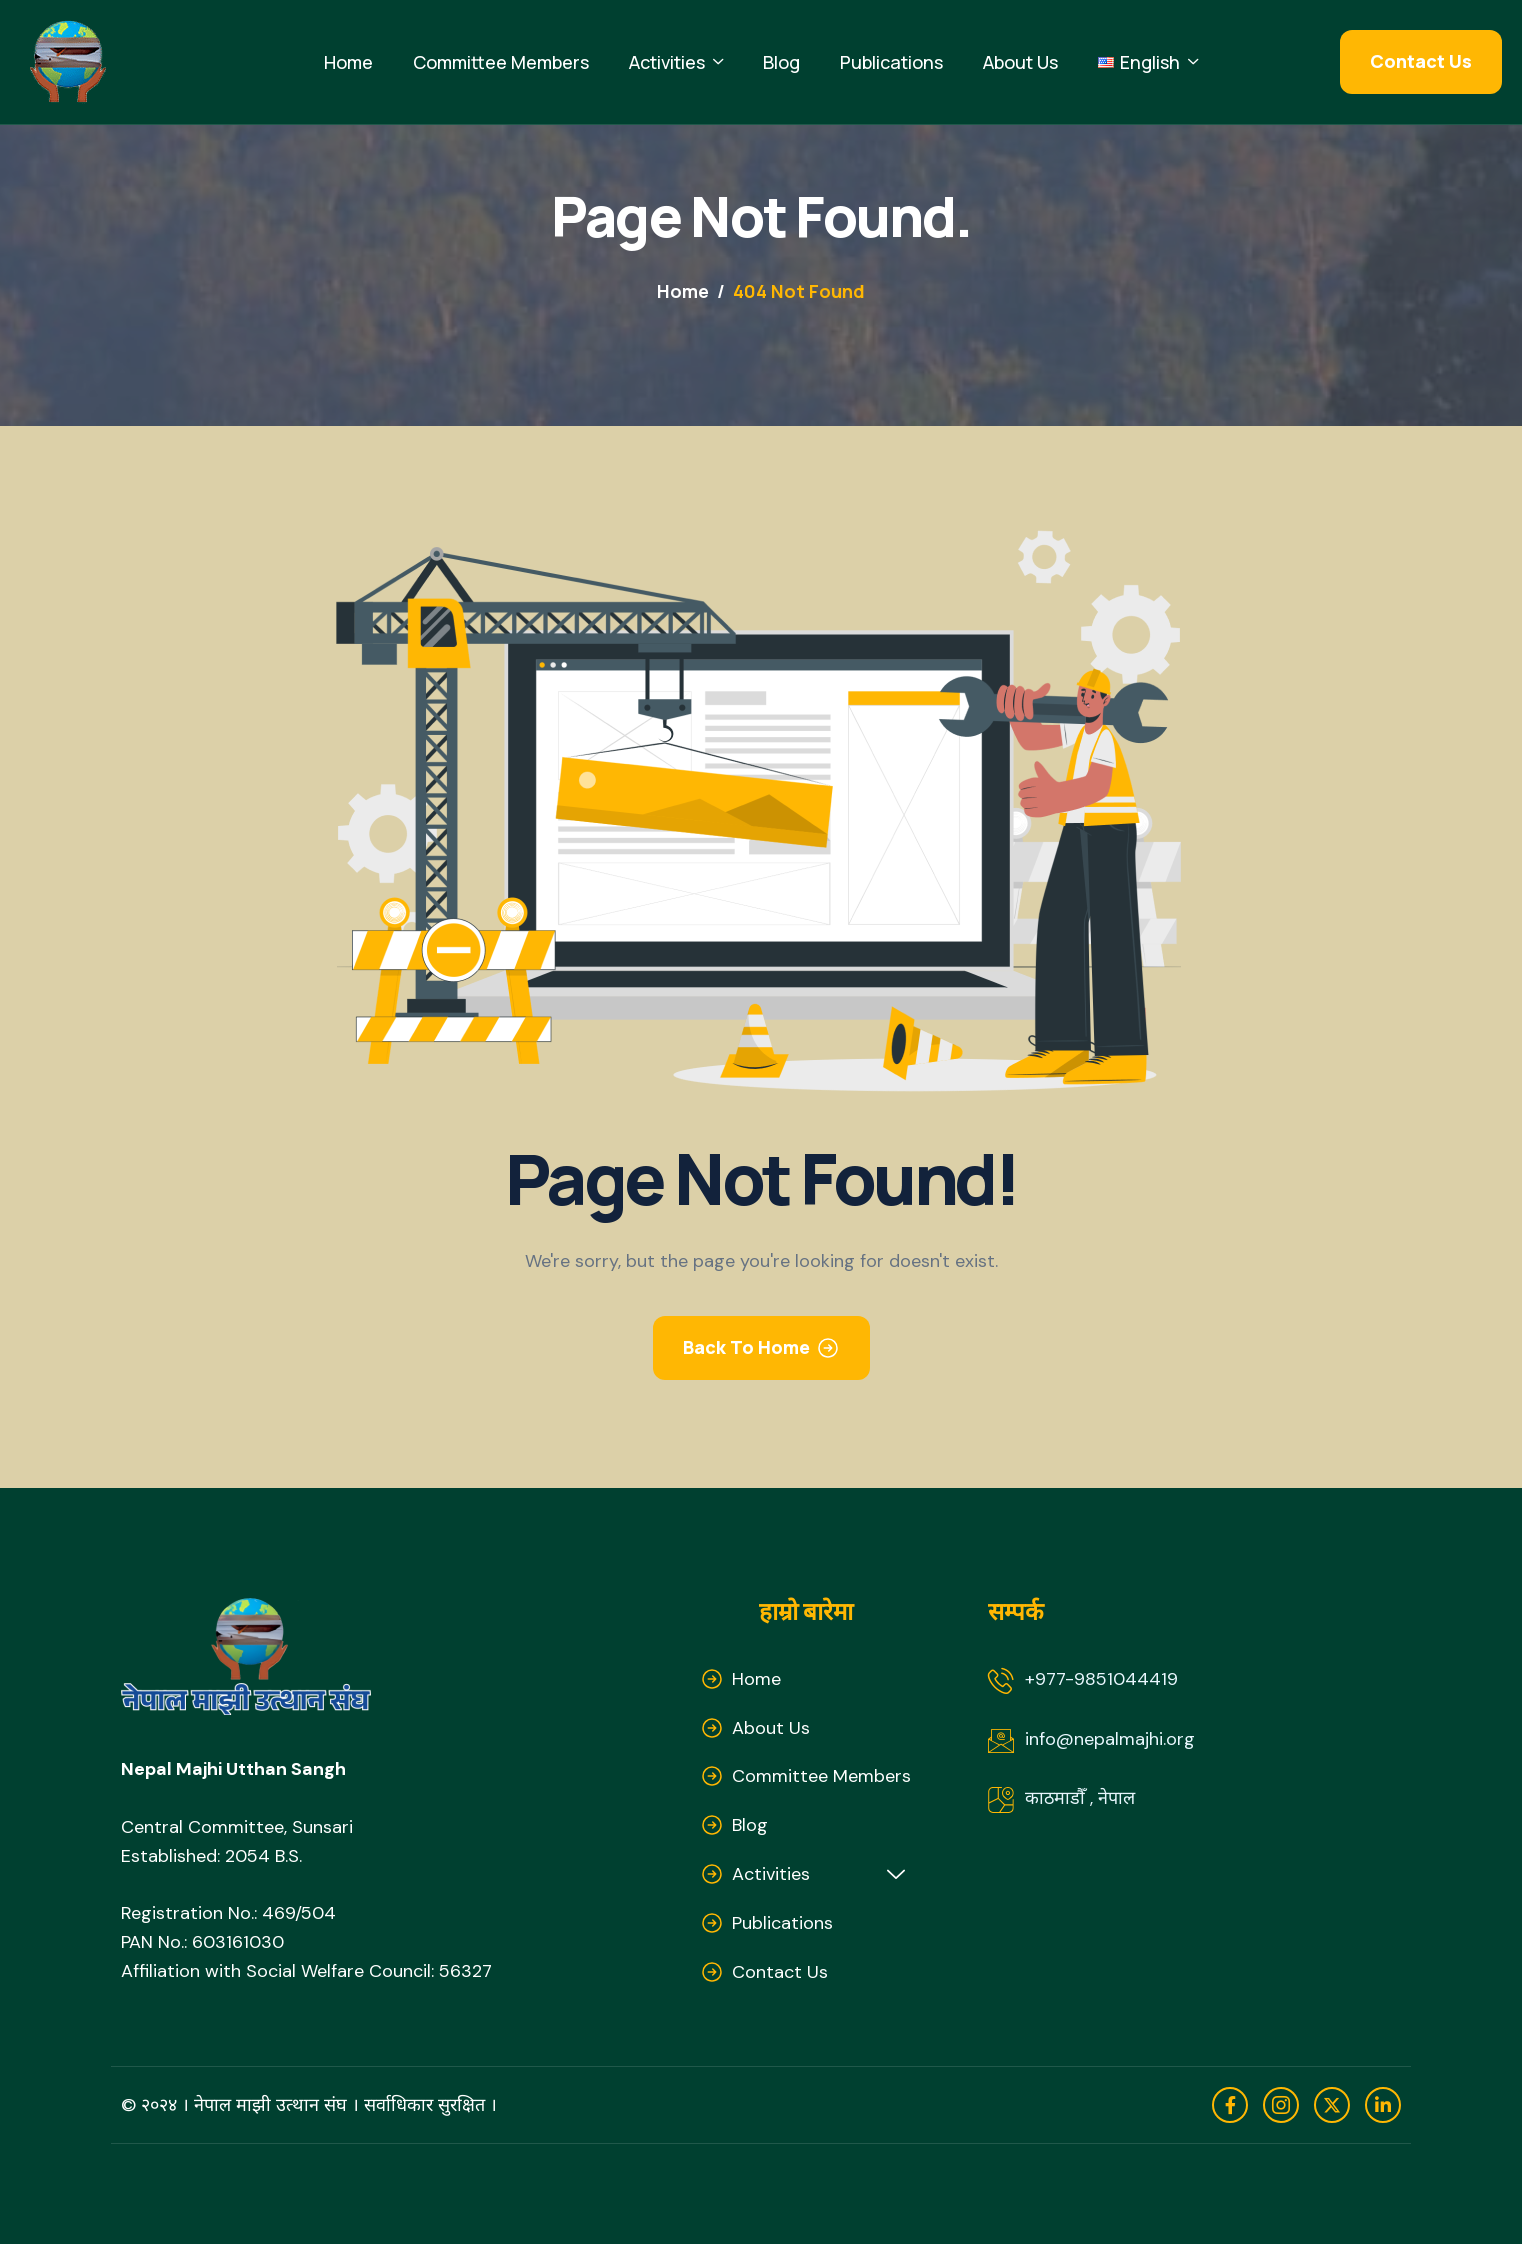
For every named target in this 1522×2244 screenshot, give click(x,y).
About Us (1020, 62)
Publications (891, 62)
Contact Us (780, 1972)
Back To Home (746, 1347)
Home (348, 62)
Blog (781, 62)
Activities (676, 62)
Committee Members (501, 62)
